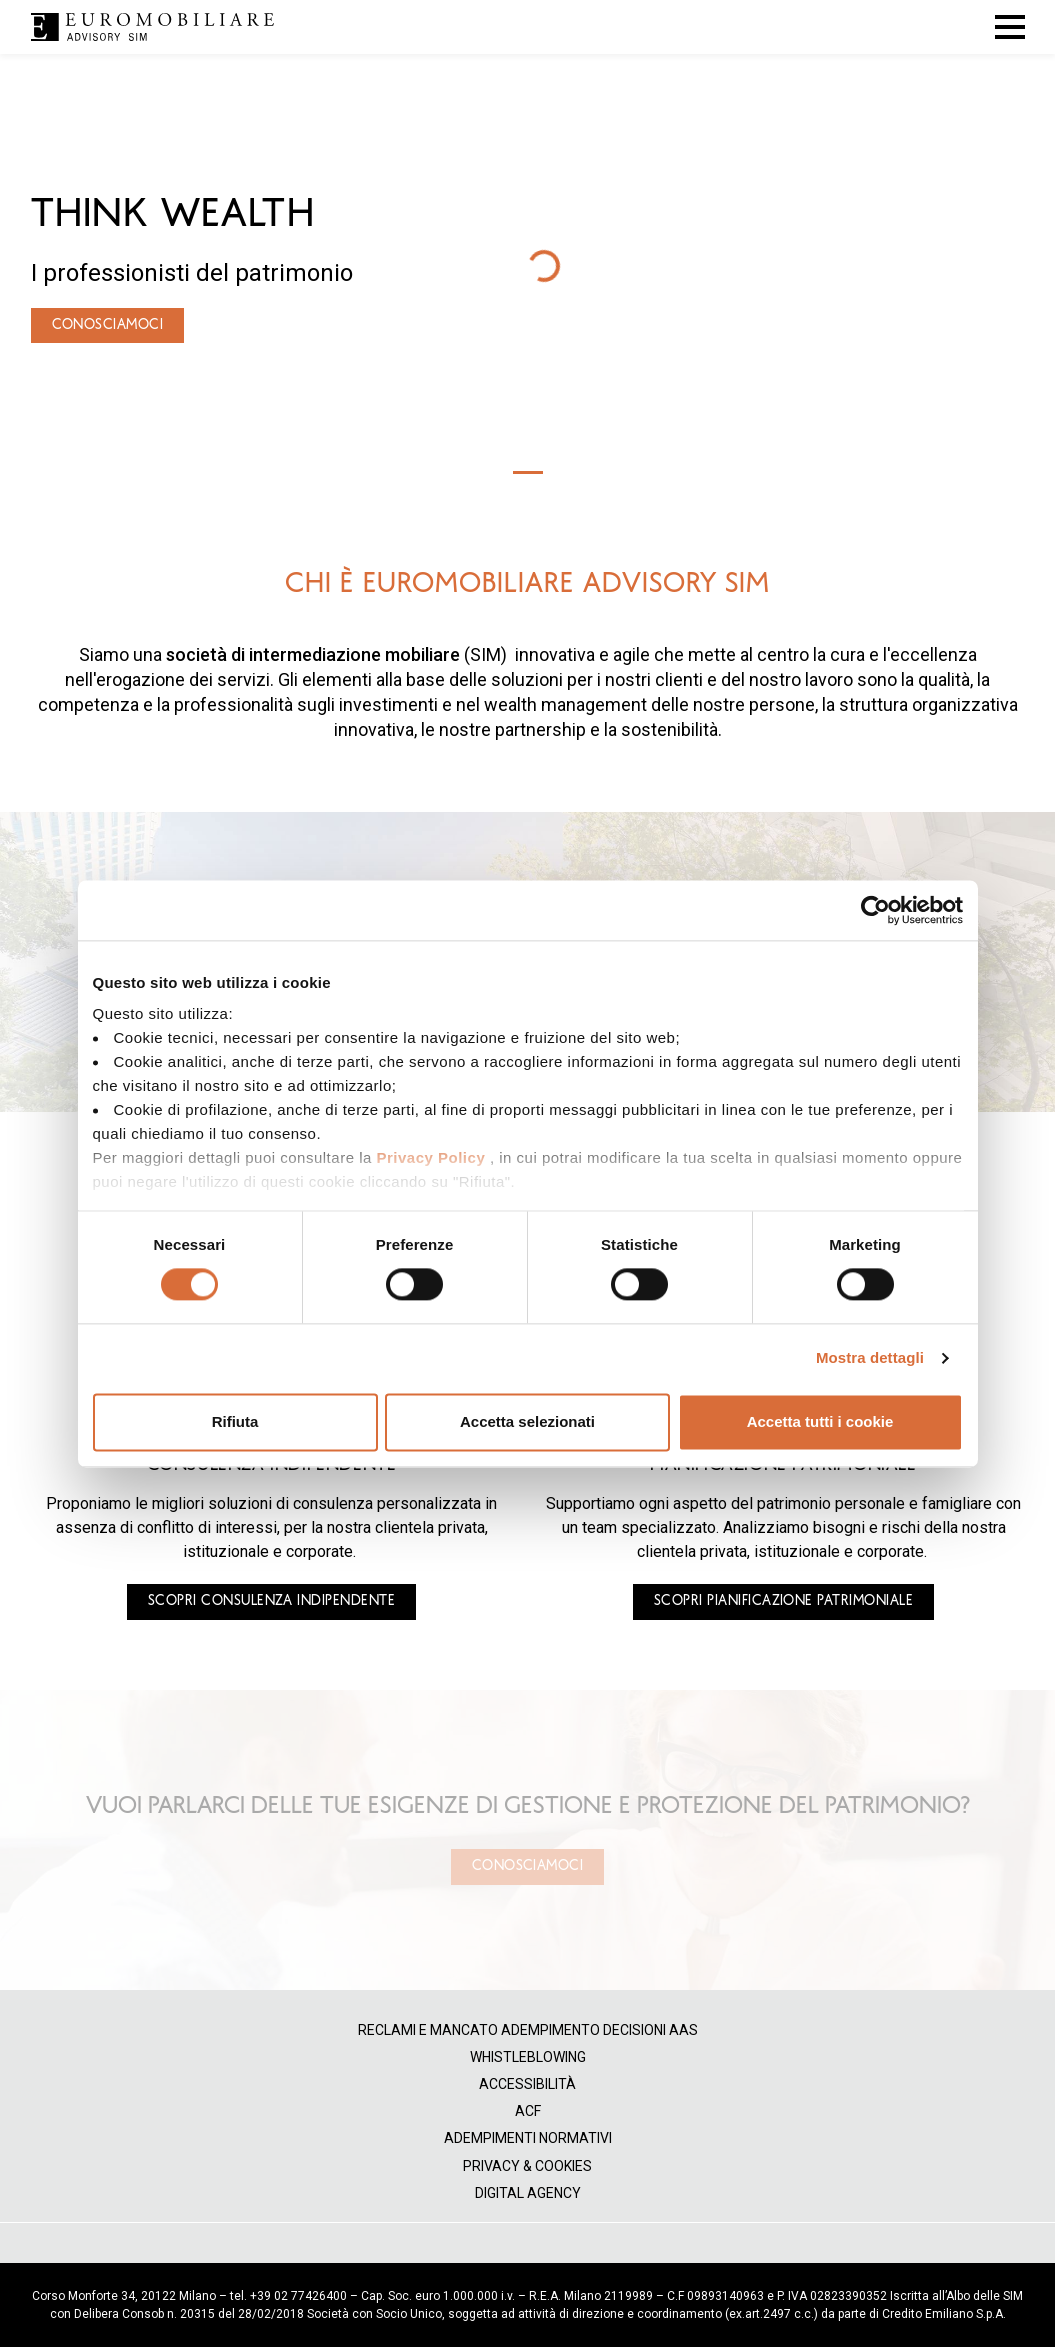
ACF (528, 2111)
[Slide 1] (528, 472)
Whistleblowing (528, 2057)
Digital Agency (528, 2193)
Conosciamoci (528, 1866)
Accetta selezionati (527, 1421)
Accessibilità (527, 2084)
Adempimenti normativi (528, 2138)
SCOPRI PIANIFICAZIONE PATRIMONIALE (783, 1601)
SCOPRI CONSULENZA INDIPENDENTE (271, 1601)
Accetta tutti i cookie (820, 1421)
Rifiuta (235, 1421)
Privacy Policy (430, 1157)
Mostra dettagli (870, 1358)
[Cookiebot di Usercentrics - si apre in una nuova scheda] (875, 910)
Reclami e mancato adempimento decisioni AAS (528, 2030)
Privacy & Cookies (527, 2166)
